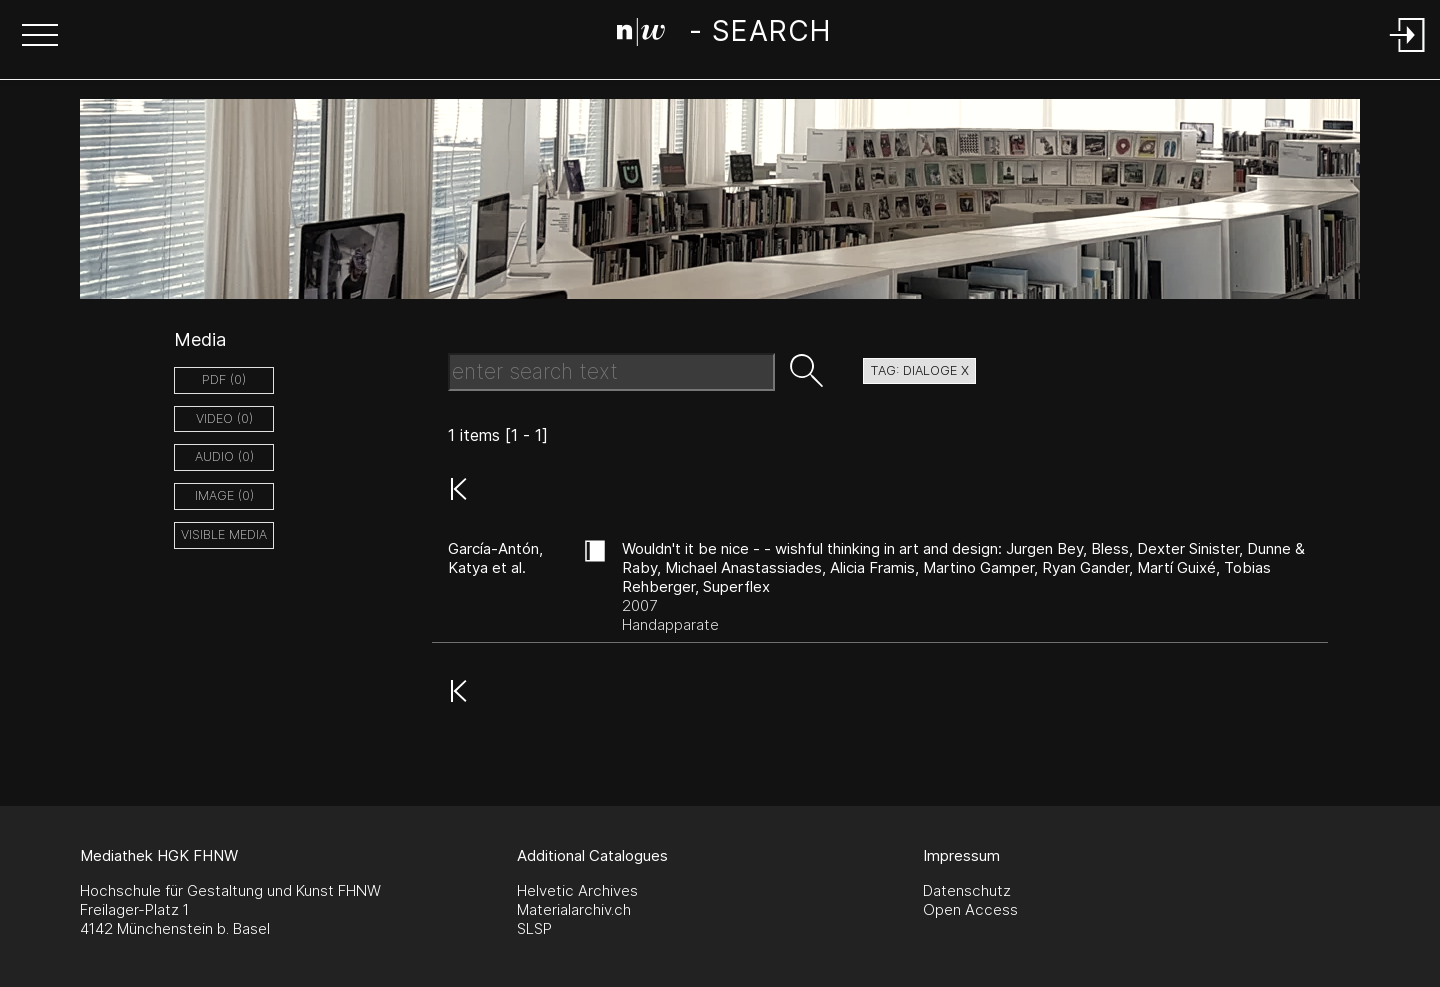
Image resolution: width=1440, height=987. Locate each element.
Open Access (970, 909)
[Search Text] (611, 372)
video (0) (224, 418)
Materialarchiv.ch (574, 909)
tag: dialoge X (919, 370)
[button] (40, 37)
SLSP (534, 928)
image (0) (224, 495)
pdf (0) (224, 379)
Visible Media (224, 534)
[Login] (1408, 53)
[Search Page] (723, 35)
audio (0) (224, 456)
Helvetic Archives (577, 890)
